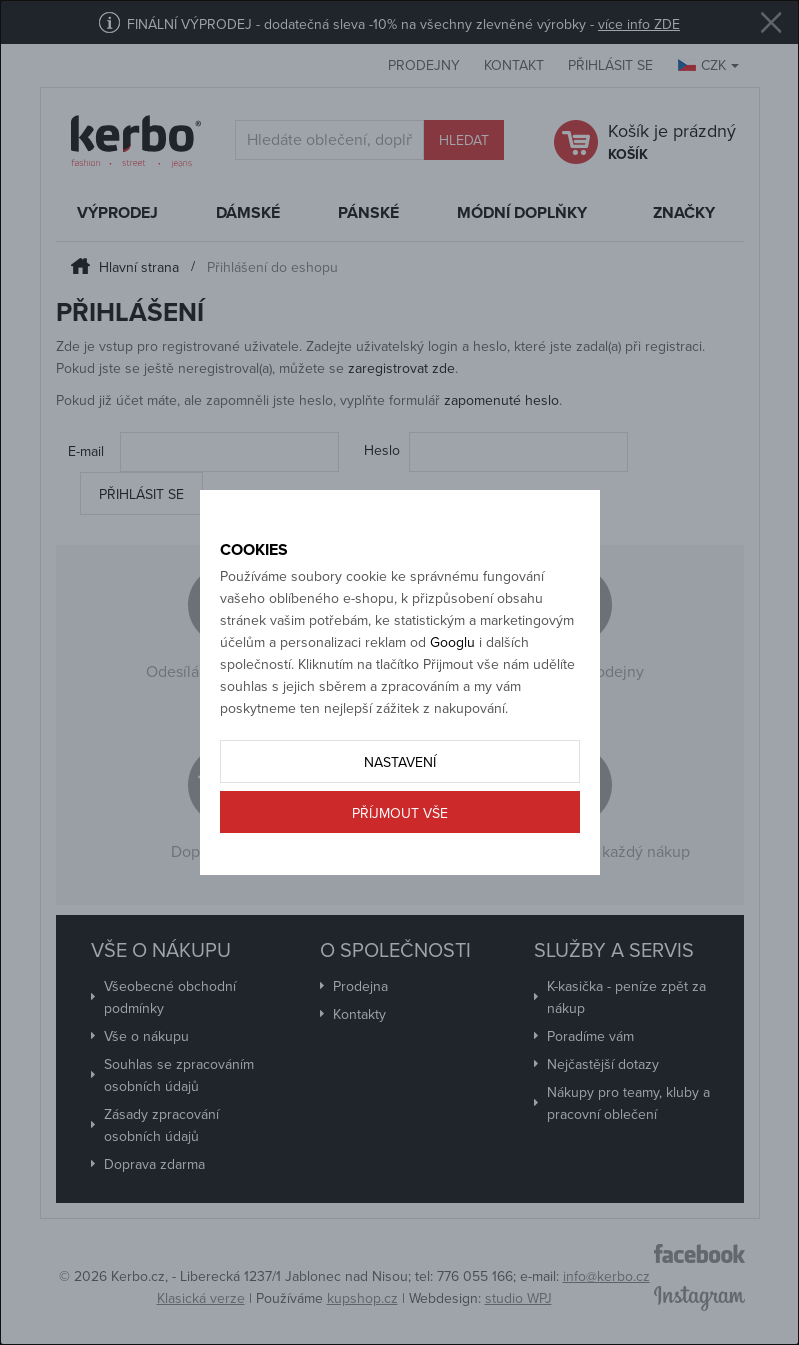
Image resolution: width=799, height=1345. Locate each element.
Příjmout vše (400, 813)
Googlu (452, 642)
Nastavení (400, 762)
